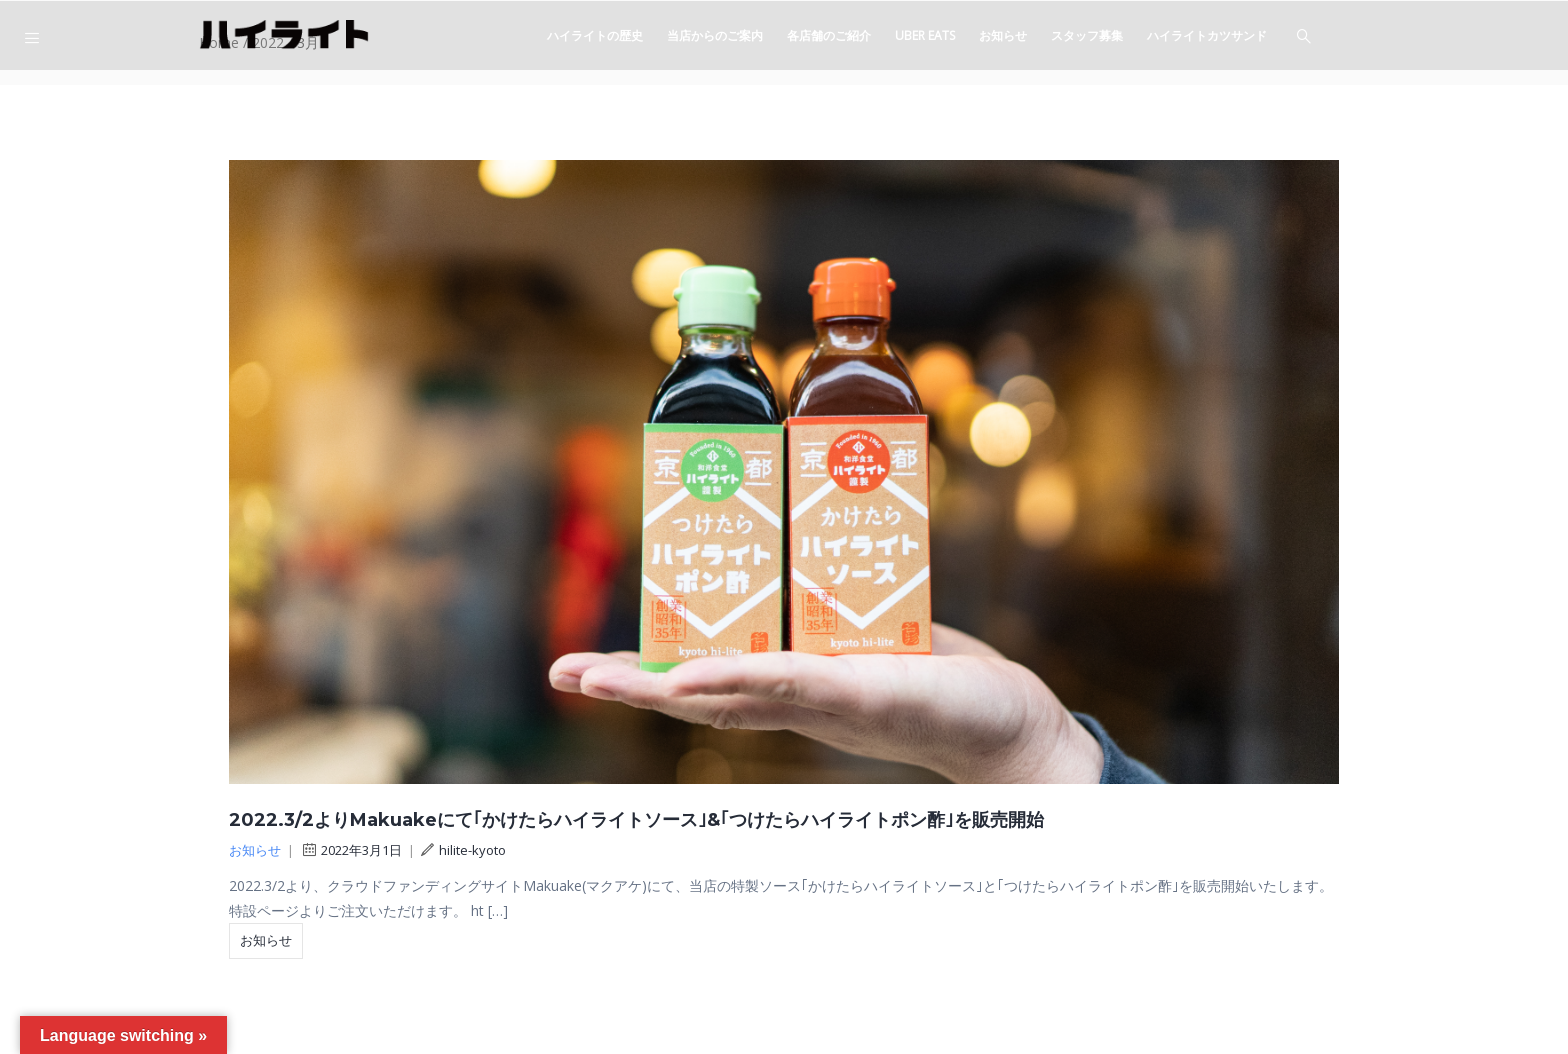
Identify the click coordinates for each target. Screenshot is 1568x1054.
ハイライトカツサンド (1207, 35)
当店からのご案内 (715, 35)
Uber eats (925, 35)
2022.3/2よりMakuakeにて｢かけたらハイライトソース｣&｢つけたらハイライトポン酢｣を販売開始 (636, 820)
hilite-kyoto (463, 850)
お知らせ (1003, 35)
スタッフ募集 (1087, 35)
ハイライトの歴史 (595, 35)
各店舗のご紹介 (829, 35)
